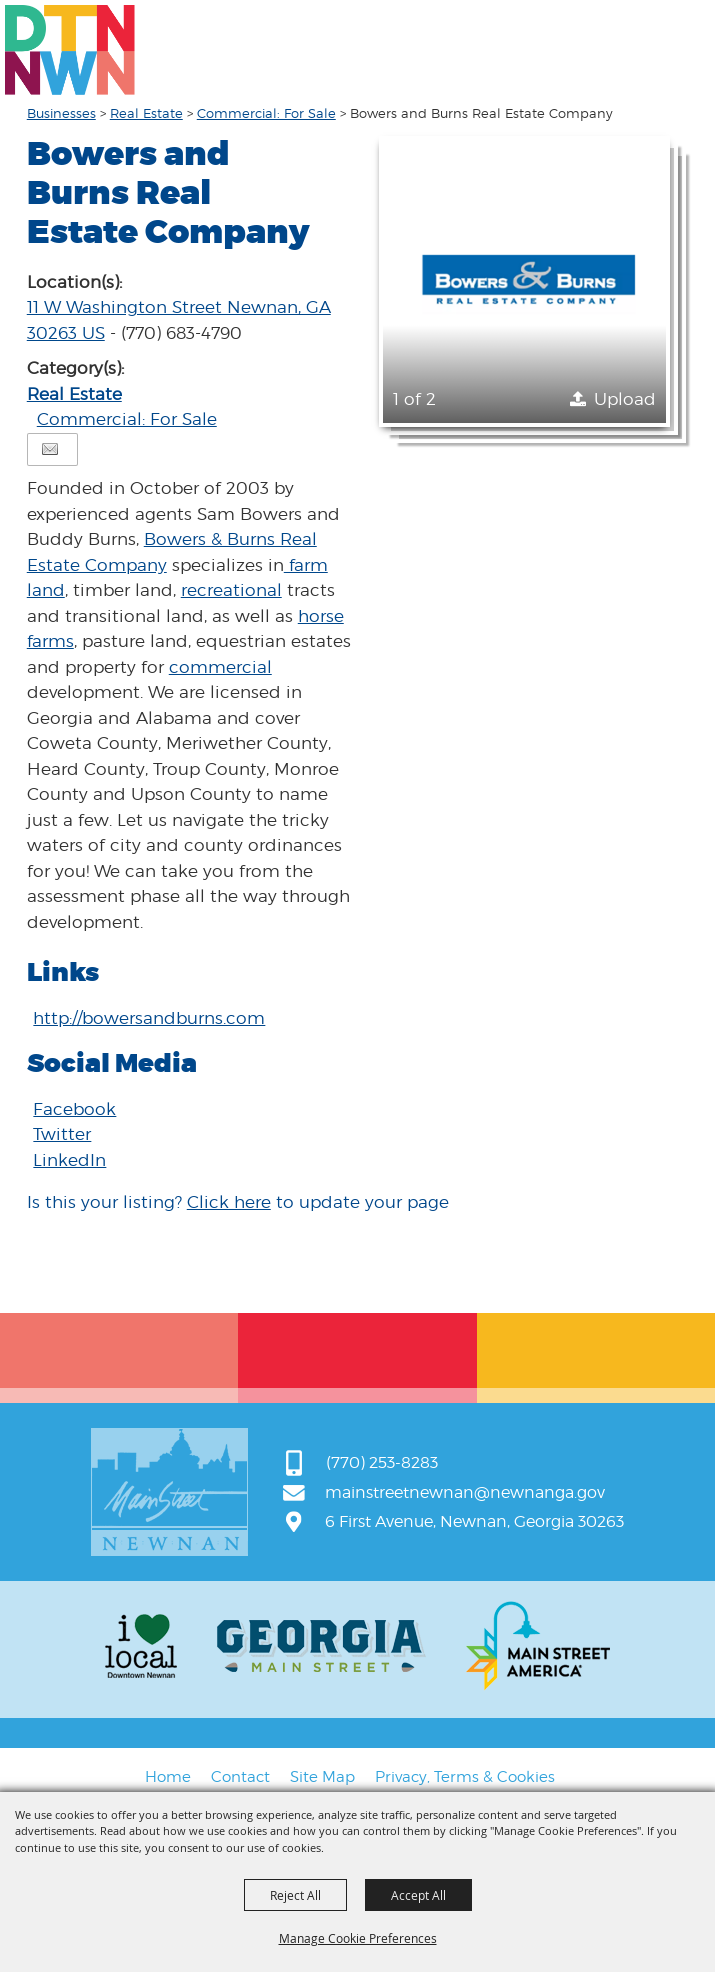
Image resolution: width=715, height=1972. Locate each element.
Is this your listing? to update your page (238, 1202)
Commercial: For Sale (266, 113)
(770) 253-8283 (382, 1462)
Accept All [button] (418, 1895)
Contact (240, 1777)
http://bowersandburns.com (149, 1018)
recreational (231, 590)
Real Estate (146, 113)
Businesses (61, 113)
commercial (220, 667)
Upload (625, 399)
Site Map (322, 1777)
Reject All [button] (295, 1895)
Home (168, 1777)
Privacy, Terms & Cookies (465, 1777)
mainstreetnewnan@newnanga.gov (465, 1492)
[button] (524, 281)
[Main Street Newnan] (70, 50)
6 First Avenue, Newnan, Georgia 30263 (474, 1521)
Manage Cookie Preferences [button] (358, 1938)
